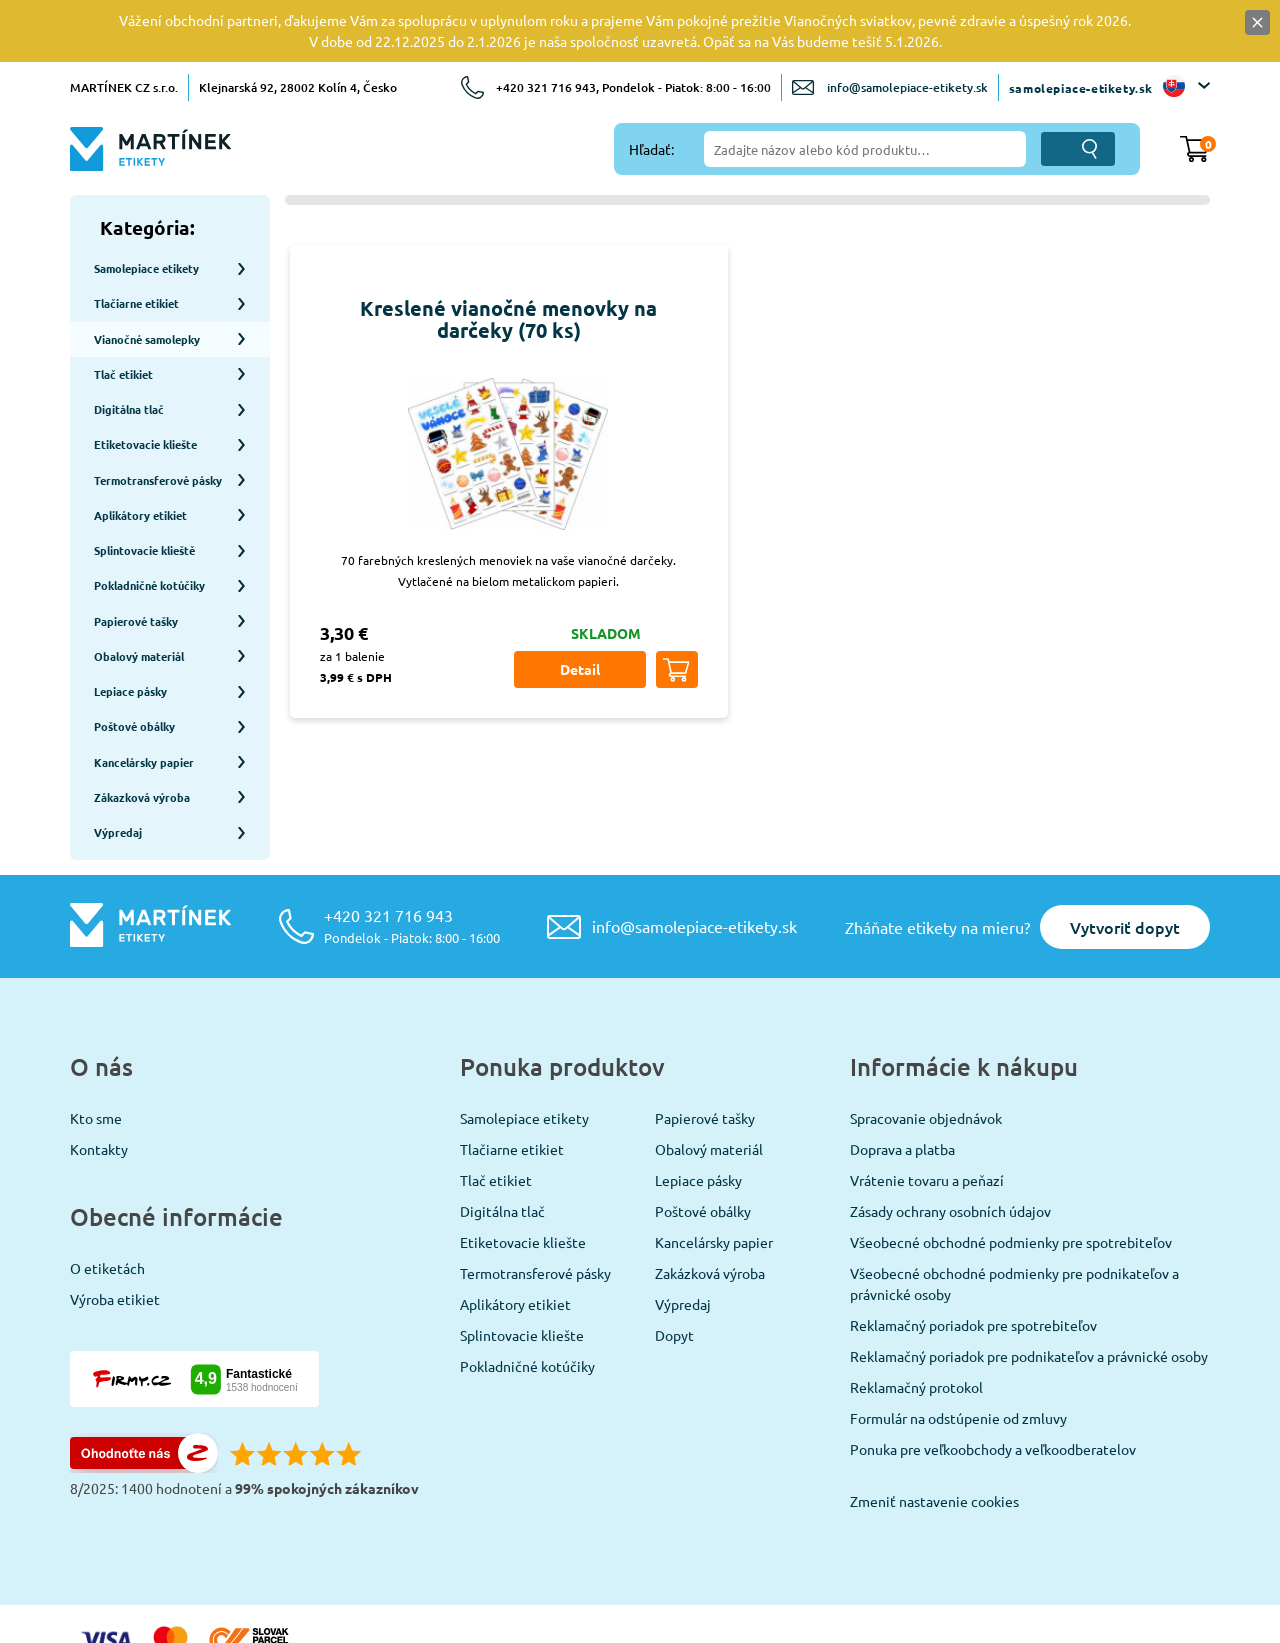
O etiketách (107, 1196)
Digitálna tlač (502, 1139)
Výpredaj (683, 1232)
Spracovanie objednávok (926, 1046)
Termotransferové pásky (535, 1201)
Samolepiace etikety (524, 1046)
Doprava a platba (902, 1077)
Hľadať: (651, 149)
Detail (580, 669)
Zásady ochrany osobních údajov (950, 1139)
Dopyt (674, 1263)
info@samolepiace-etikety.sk (907, 87)
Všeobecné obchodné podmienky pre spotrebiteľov (1011, 1170)
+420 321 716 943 (412, 853)
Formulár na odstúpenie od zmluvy (958, 1346)
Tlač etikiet (496, 1108)
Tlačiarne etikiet (512, 1077)
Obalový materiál (709, 1077)
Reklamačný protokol (916, 1315)
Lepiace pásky (698, 1108)
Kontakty (99, 1077)
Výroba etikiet (115, 1227)
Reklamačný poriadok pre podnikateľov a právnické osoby (1029, 1284)
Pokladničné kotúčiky (527, 1294)
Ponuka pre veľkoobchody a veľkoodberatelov (993, 1377)
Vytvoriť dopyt (1125, 855)
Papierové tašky (705, 1046)
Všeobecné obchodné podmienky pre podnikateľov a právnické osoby (1014, 1211)
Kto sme (96, 1046)
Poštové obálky (703, 1139)
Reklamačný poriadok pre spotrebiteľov (973, 1253)
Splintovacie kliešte (522, 1263)
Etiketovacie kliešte (523, 1170)
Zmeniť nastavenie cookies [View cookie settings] (934, 1429)
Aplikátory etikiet (515, 1232)
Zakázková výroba (710, 1201)
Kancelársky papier (714, 1170)
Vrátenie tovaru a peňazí (927, 1108)
